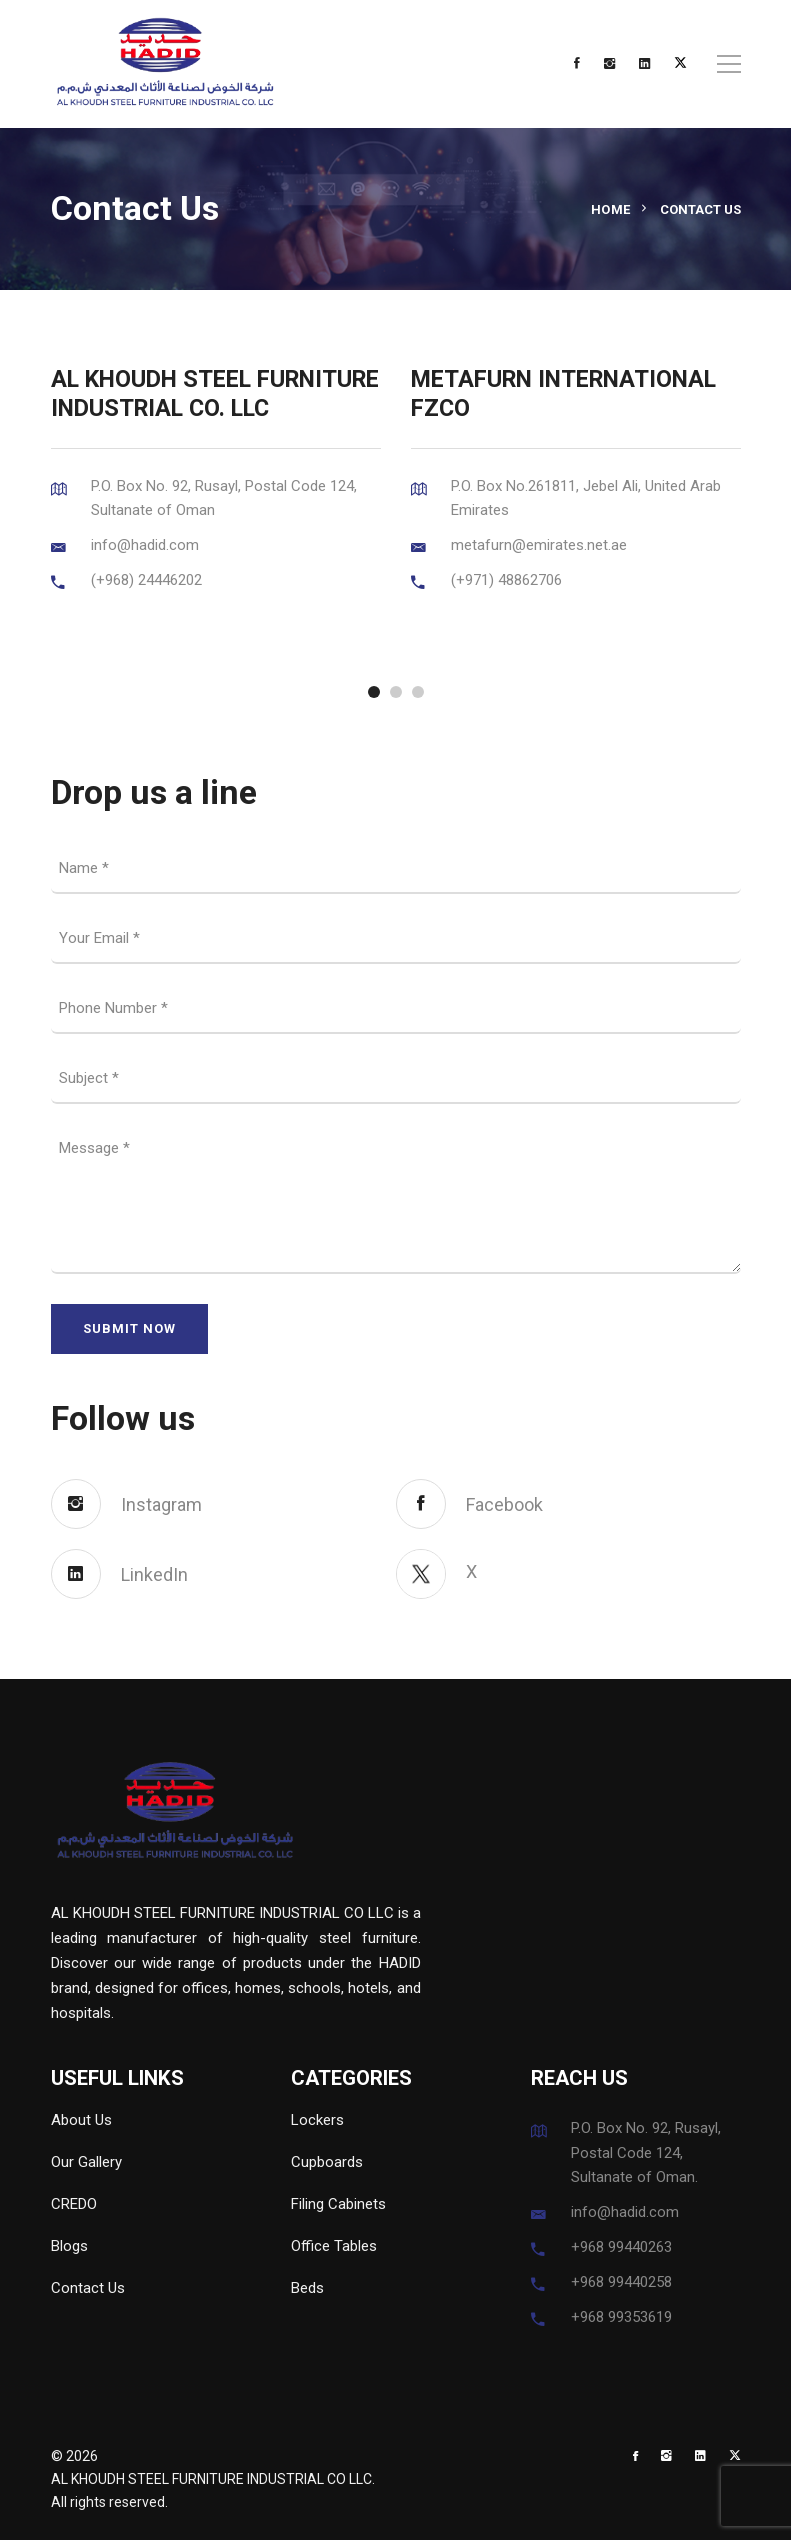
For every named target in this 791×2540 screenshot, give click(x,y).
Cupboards (327, 2162)
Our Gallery (86, 2162)
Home (611, 209)
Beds (307, 2288)
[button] (374, 692)
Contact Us (88, 2288)
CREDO (74, 2204)
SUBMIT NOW (129, 1328)
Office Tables (334, 2246)
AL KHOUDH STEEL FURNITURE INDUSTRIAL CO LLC (211, 2479)
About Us (81, 2120)
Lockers (317, 2120)
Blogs (69, 2246)
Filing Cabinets (338, 2204)
